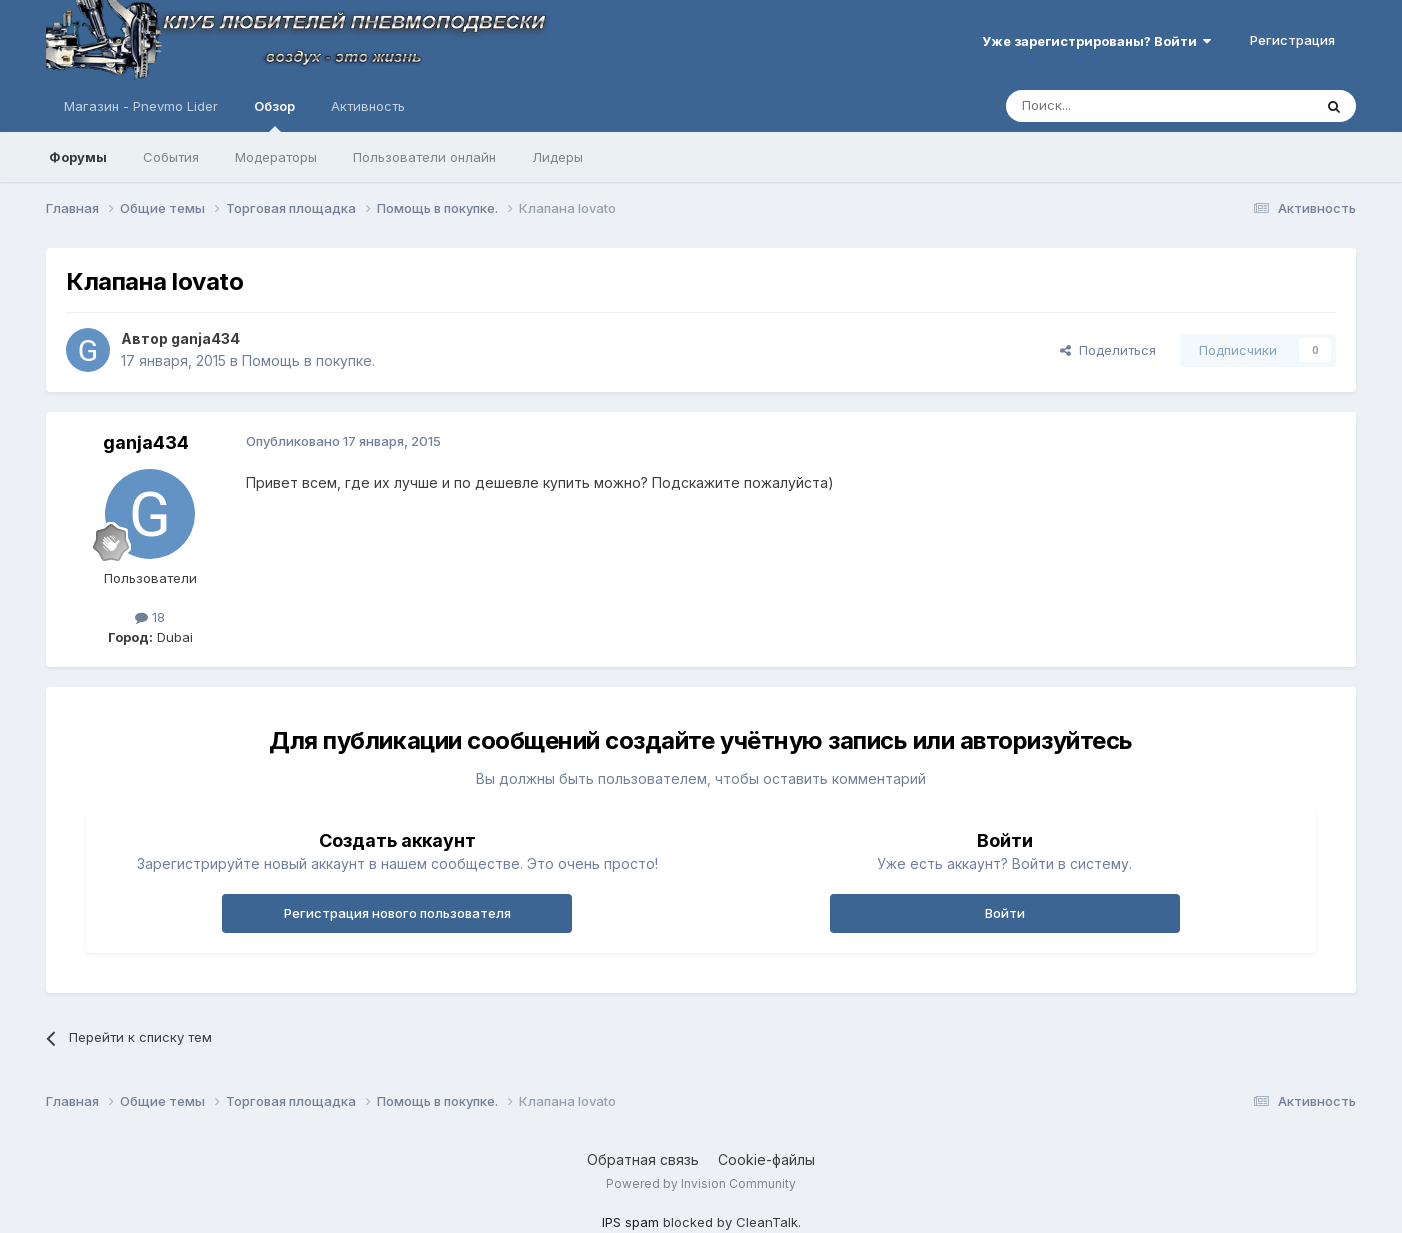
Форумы (78, 157)
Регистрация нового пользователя (397, 913)
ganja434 (205, 338)
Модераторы (276, 157)
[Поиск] (1113, 106)
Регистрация (1292, 40)
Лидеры (557, 157)
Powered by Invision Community (701, 1183)
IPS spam (630, 1222)
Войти (1005, 913)
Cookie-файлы (766, 1159)
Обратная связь (643, 1159)
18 (150, 617)
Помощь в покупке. (308, 360)
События (171, 157)
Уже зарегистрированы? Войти (1096, 41)
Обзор (274, 115)
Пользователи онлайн (424, 157)
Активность (368, 106)
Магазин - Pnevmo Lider (141, 106)
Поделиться (1108, 350)
